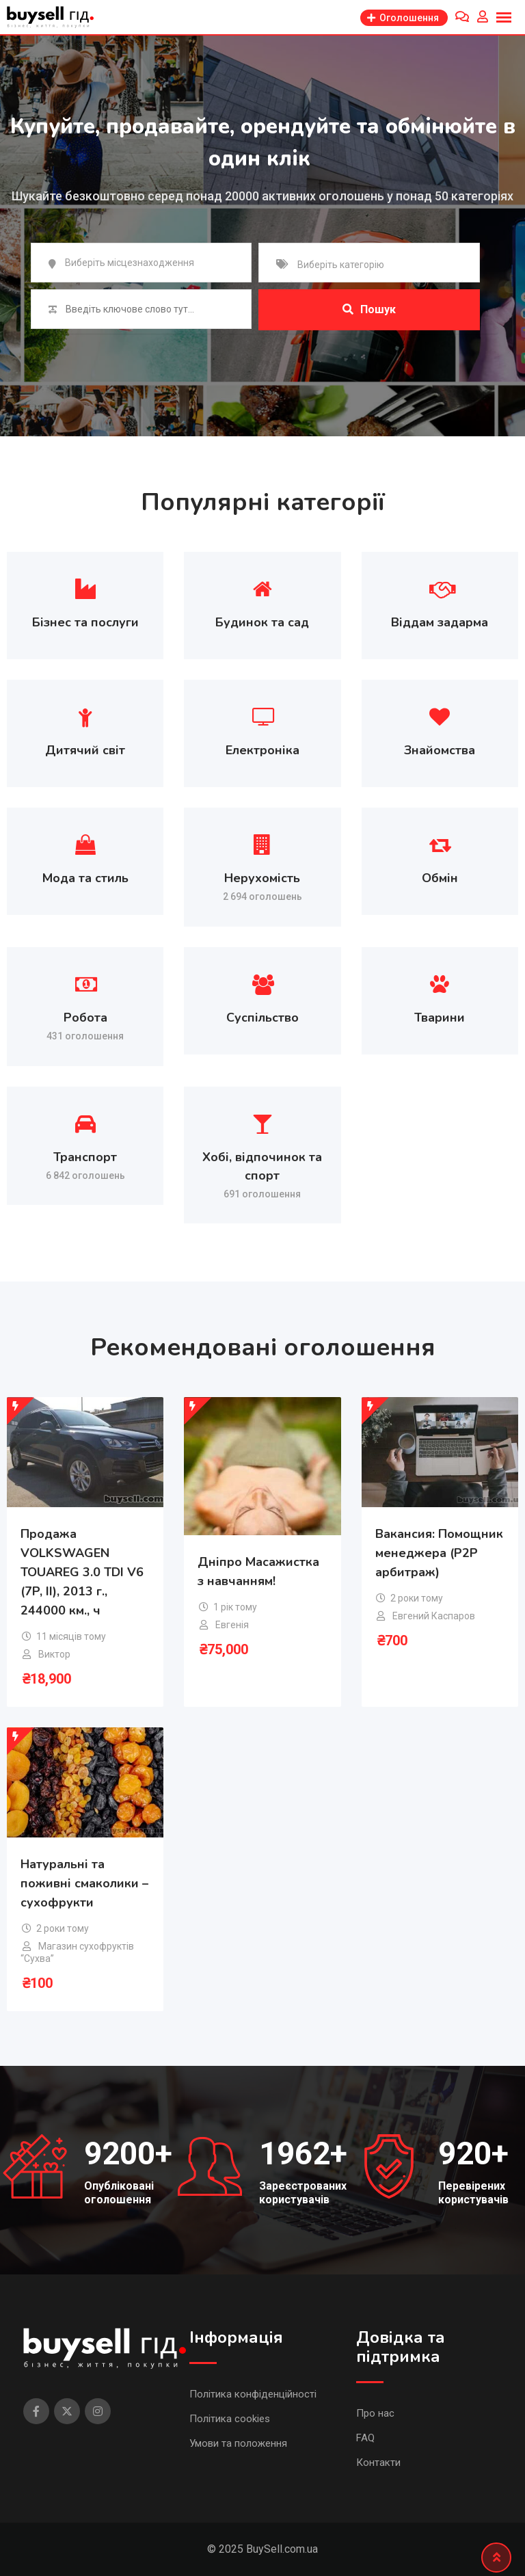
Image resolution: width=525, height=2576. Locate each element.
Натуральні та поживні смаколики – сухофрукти (84, 1883)
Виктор (54, 1654)
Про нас (375, 2413)
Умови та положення (238, 2443)
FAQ (365, 2438)
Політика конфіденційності (253, 2394)
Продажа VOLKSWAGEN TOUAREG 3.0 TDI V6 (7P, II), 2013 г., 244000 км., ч (82, 1572)
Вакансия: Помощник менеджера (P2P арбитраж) (439, 1553)
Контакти (378, 2462)
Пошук (369, 309)
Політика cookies (229, 2419)
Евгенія (232, 1624)
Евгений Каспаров (433, 1615)
